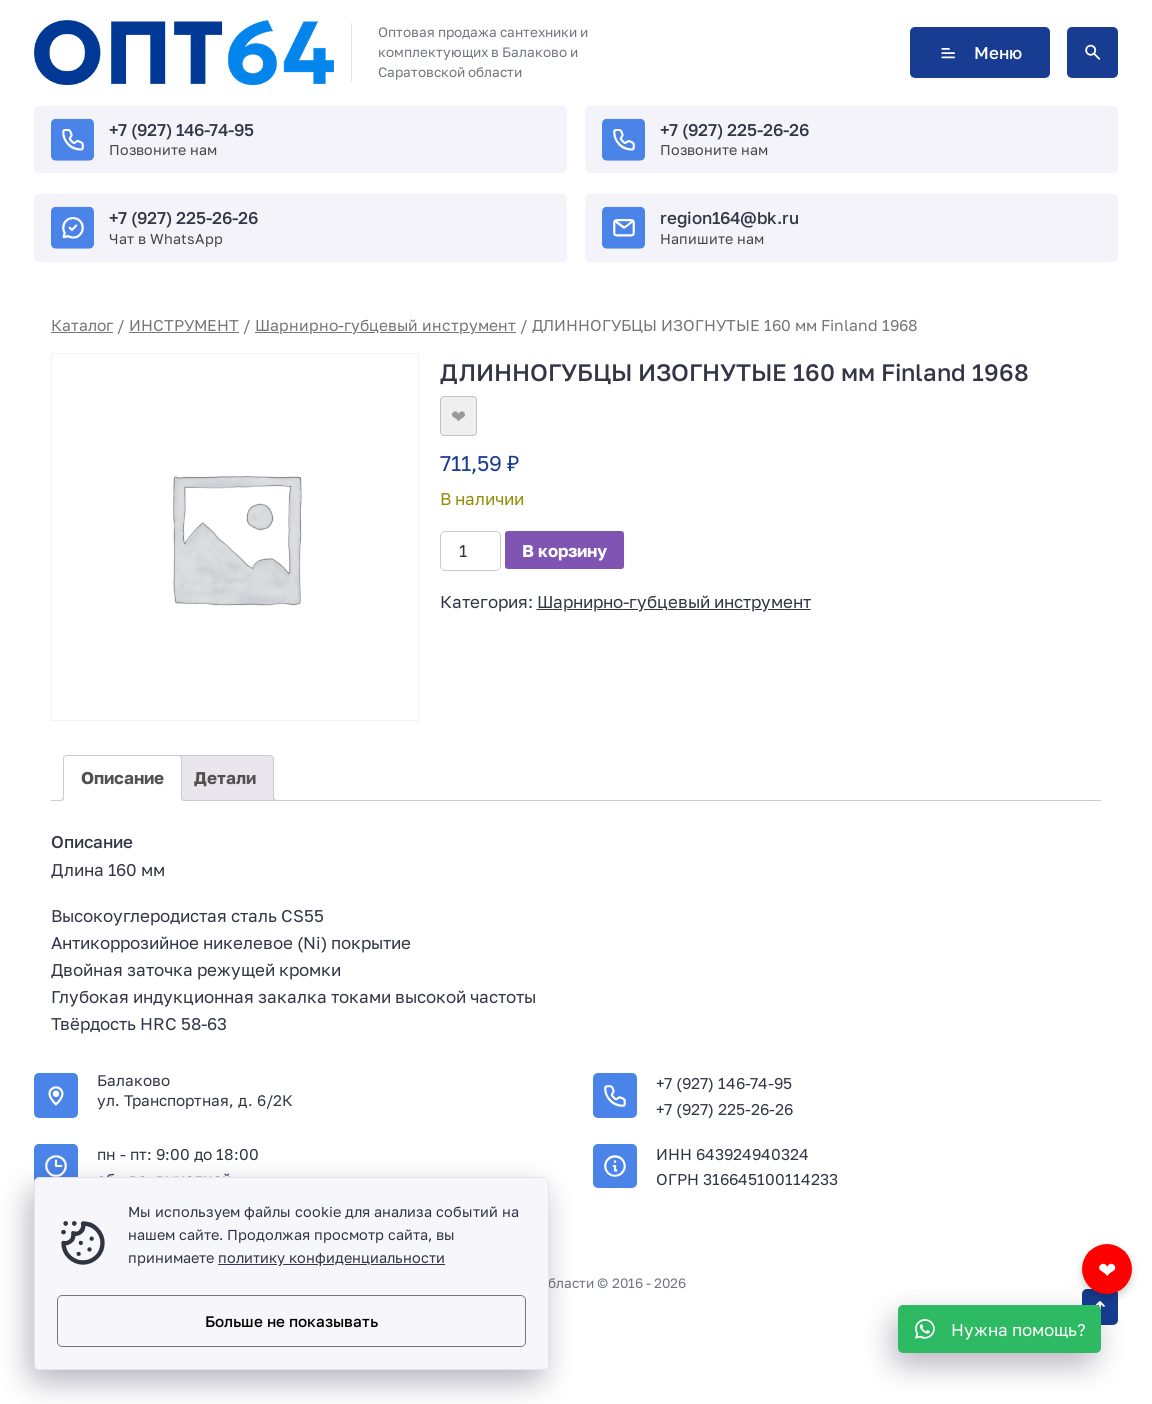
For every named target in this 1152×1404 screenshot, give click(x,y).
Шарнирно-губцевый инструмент (385, 325)
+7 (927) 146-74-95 (181, 129)
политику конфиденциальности (331, 1257)
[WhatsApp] (999, 1329)
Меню (980, 52)
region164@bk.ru (729, 217)
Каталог (82, 325)
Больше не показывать (291, 1321)
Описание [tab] (122, 777)
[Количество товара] (471, 550)
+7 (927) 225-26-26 (734, 129)
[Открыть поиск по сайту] (1092, 52)
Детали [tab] (225, 777)
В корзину (564, 550)
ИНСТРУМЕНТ (184, 325)
